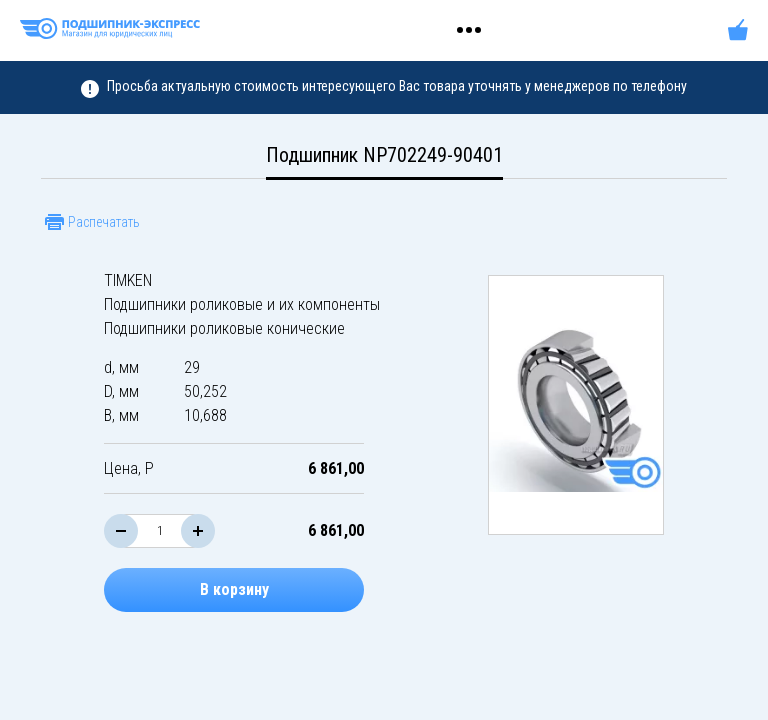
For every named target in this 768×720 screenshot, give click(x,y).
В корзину (234, 589)
